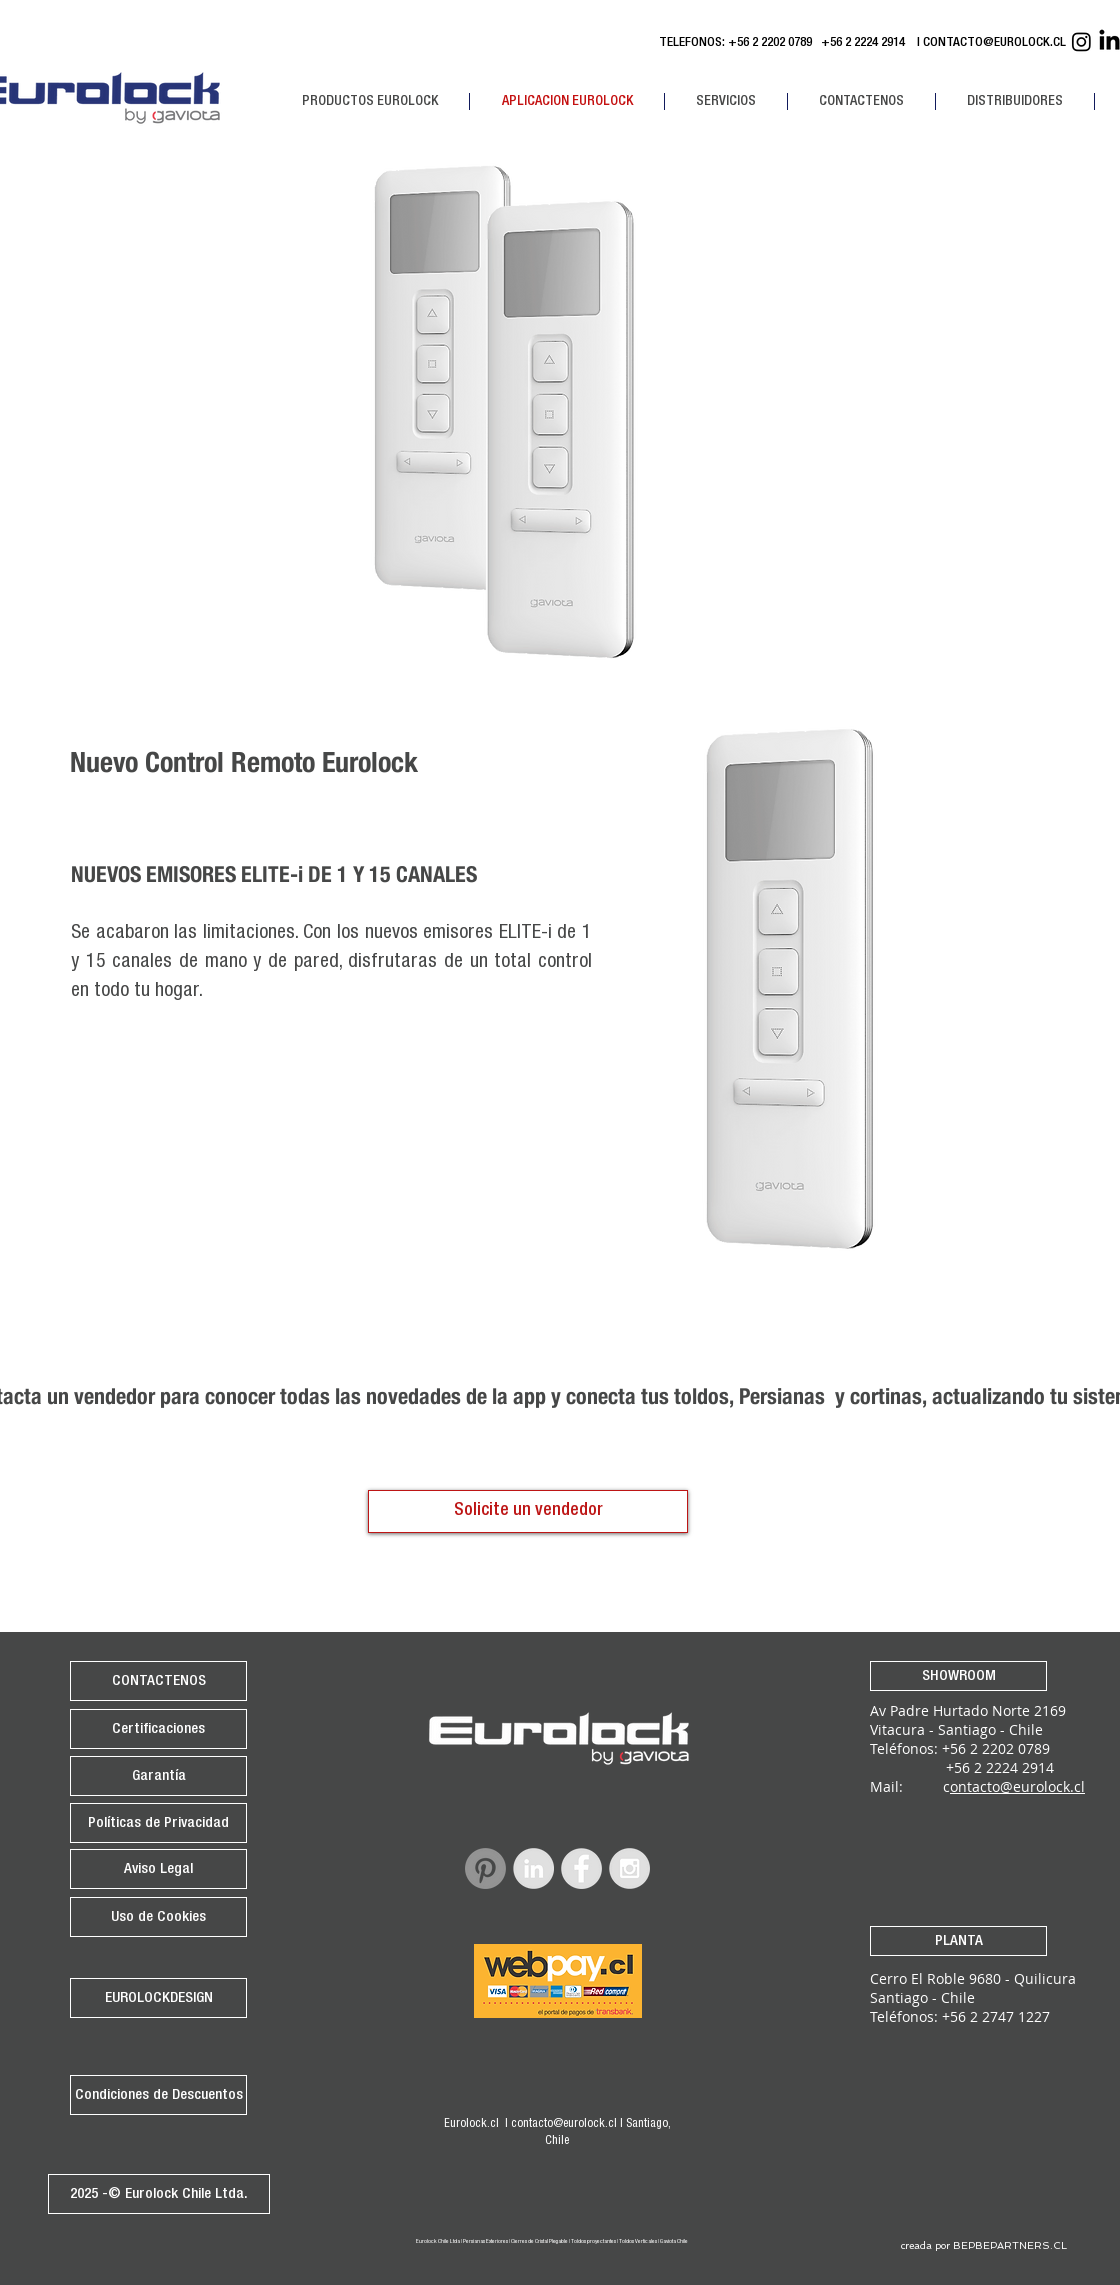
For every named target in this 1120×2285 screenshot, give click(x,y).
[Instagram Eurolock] (1081, 41)
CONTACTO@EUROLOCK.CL (994, 43)
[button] (369, 101)
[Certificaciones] (158, 1729)
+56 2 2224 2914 (866, 43)
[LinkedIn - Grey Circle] (533, 1868)
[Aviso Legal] (158, 1869)
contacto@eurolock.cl (564, 2124)
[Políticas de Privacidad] (158, 1823)
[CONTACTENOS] (158, 1681)
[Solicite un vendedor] (528, 1511)
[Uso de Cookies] (158, 1917)
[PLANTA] (958, 1941)
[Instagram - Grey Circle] (629, 1868)
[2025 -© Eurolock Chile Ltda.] (159, 2194)
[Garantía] (158, 1776)
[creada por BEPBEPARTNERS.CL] (983, 2246)
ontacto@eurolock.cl (1017, 1786)
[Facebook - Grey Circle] (581, 1868)
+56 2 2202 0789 (770, 43)
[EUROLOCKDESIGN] (158, 1998)
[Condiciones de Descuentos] (158, 2095)
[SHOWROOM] (958, 1676)
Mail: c (910, 1786)
